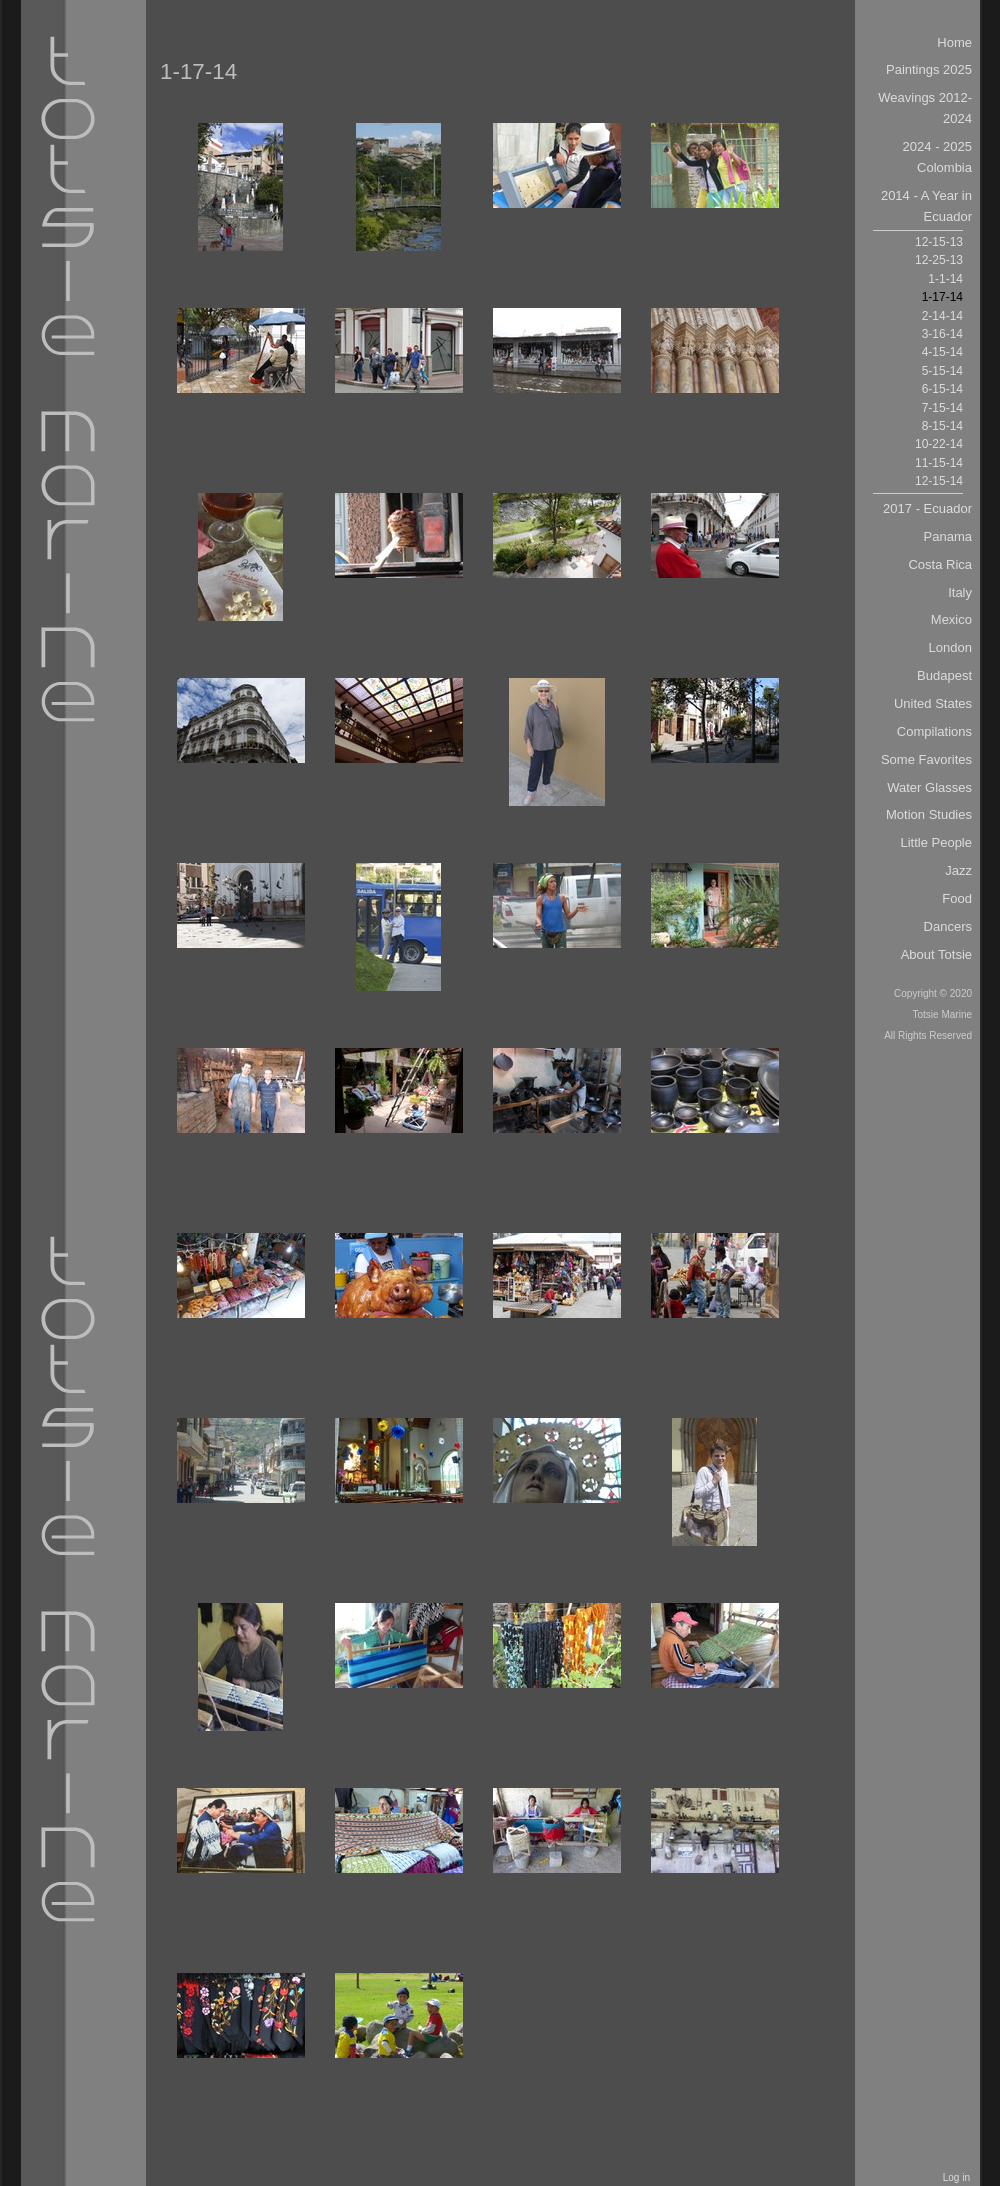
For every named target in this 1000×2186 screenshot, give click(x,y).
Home (954, 42)
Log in (956, 2177)
